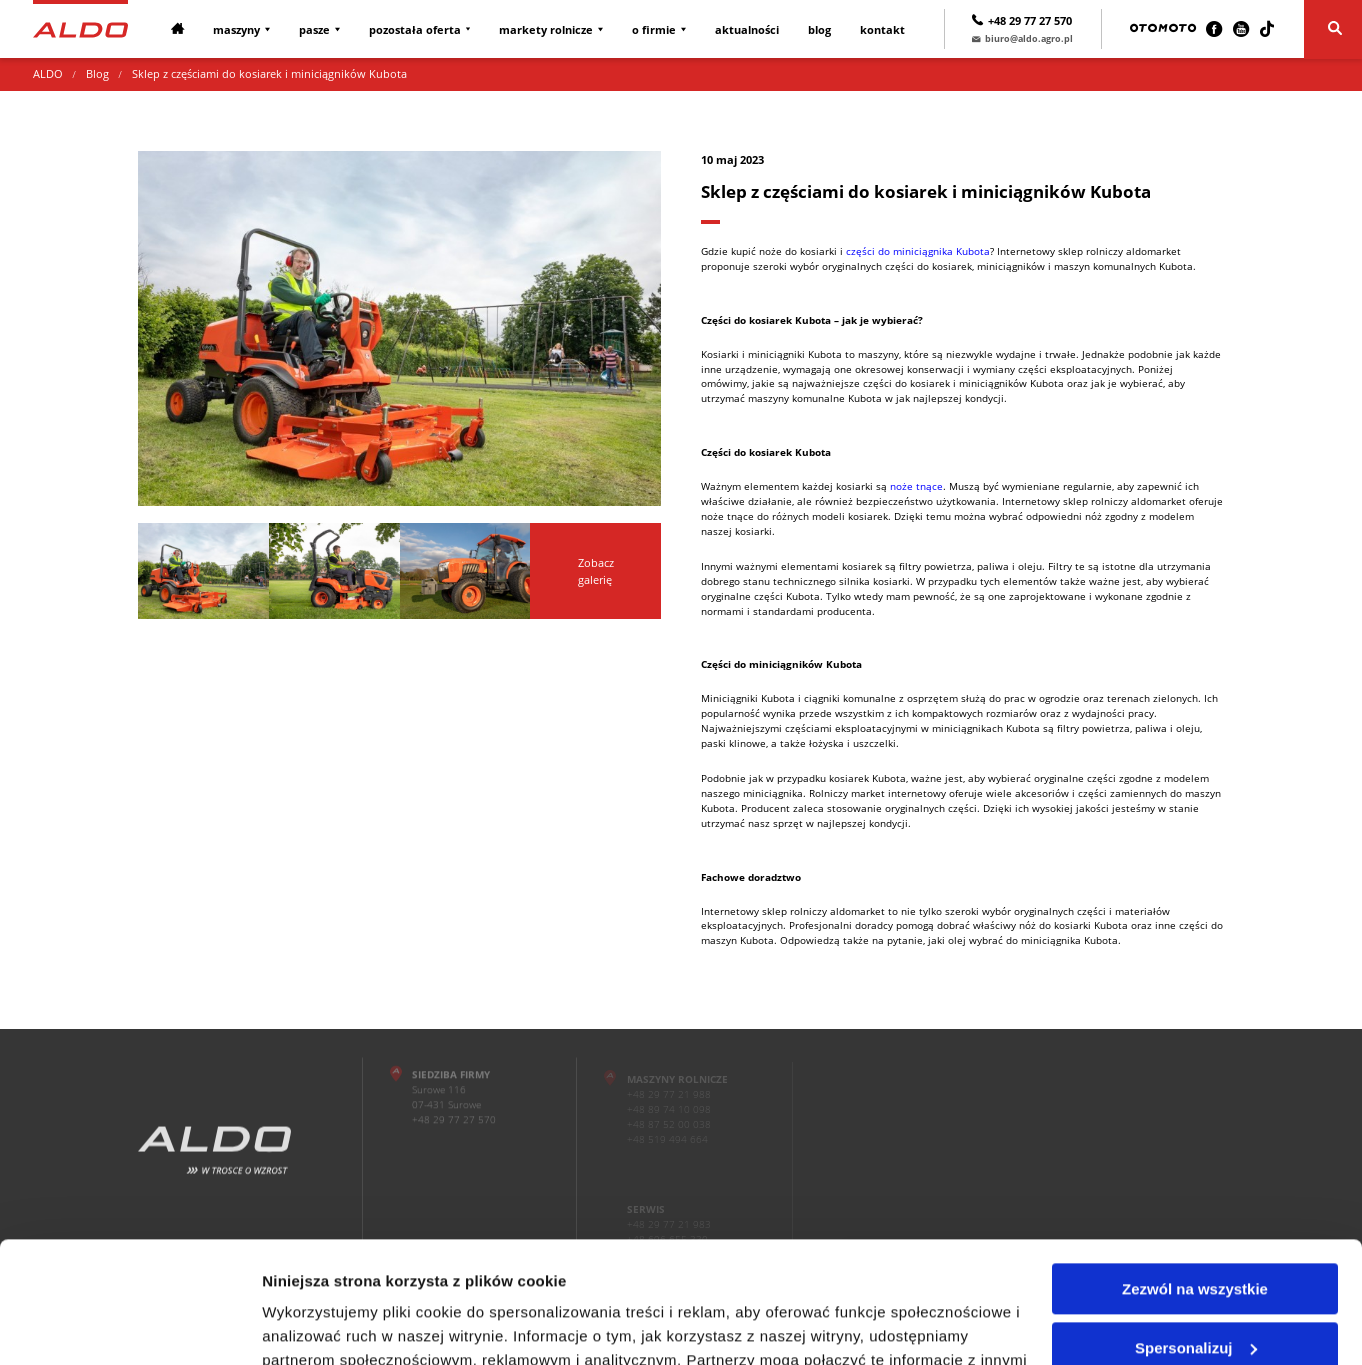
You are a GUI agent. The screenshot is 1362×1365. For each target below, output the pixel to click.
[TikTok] (1267, 29)
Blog (819, 29)
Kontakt (882, 29)
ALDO (48, 73)
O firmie (654, 29)
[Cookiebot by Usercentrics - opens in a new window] (129, 1326)
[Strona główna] (80, 28)
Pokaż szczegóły (322, 1325)
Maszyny (236, 29)
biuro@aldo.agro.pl (1022, 38)
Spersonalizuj (1196, 1233)
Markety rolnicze (546, 29)
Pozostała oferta (415, 29)
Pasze (314, 29)
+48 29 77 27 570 (1022, 20)
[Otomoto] (1163, 29)
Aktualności (747, 29)
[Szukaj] (1333, 29)
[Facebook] (1214, 29)
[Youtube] (1241, 29)
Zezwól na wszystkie (1195, 1175)
